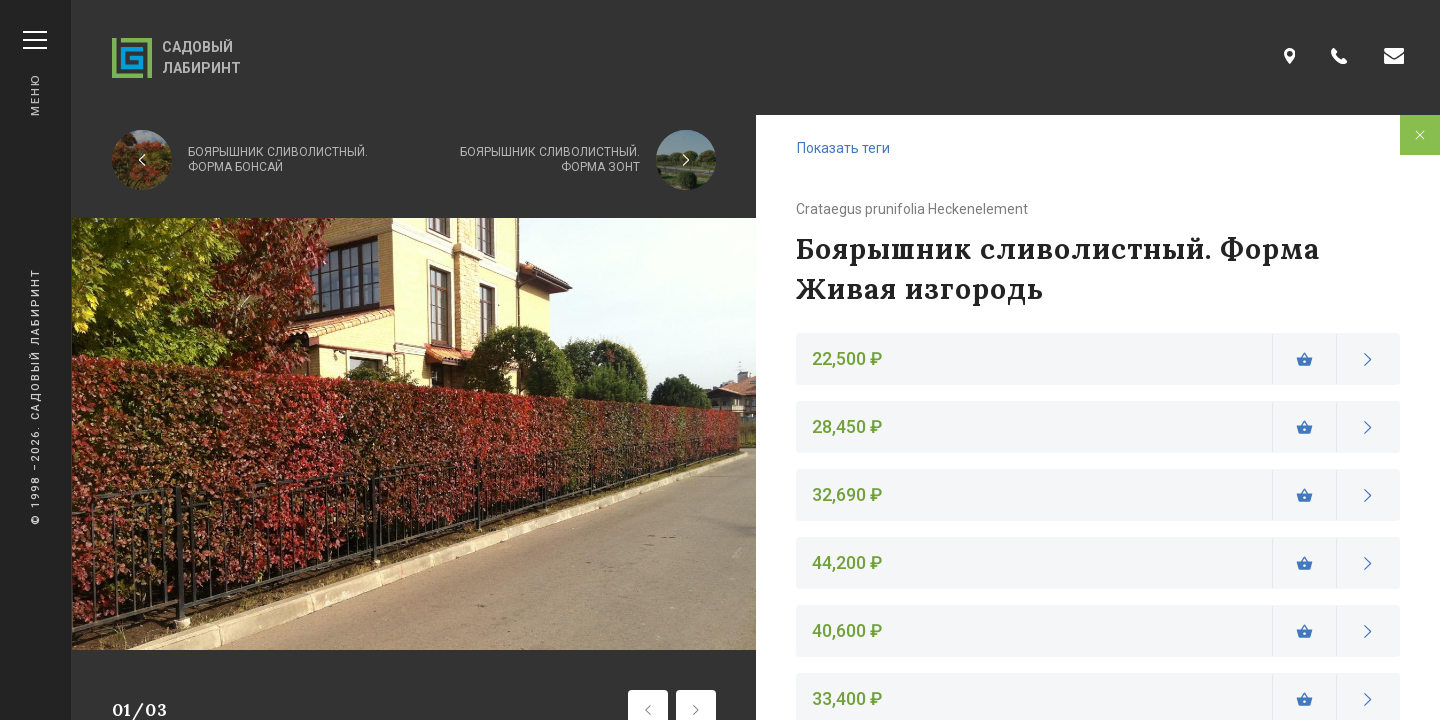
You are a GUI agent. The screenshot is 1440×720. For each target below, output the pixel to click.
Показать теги (843, 148)
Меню (35, 73)
